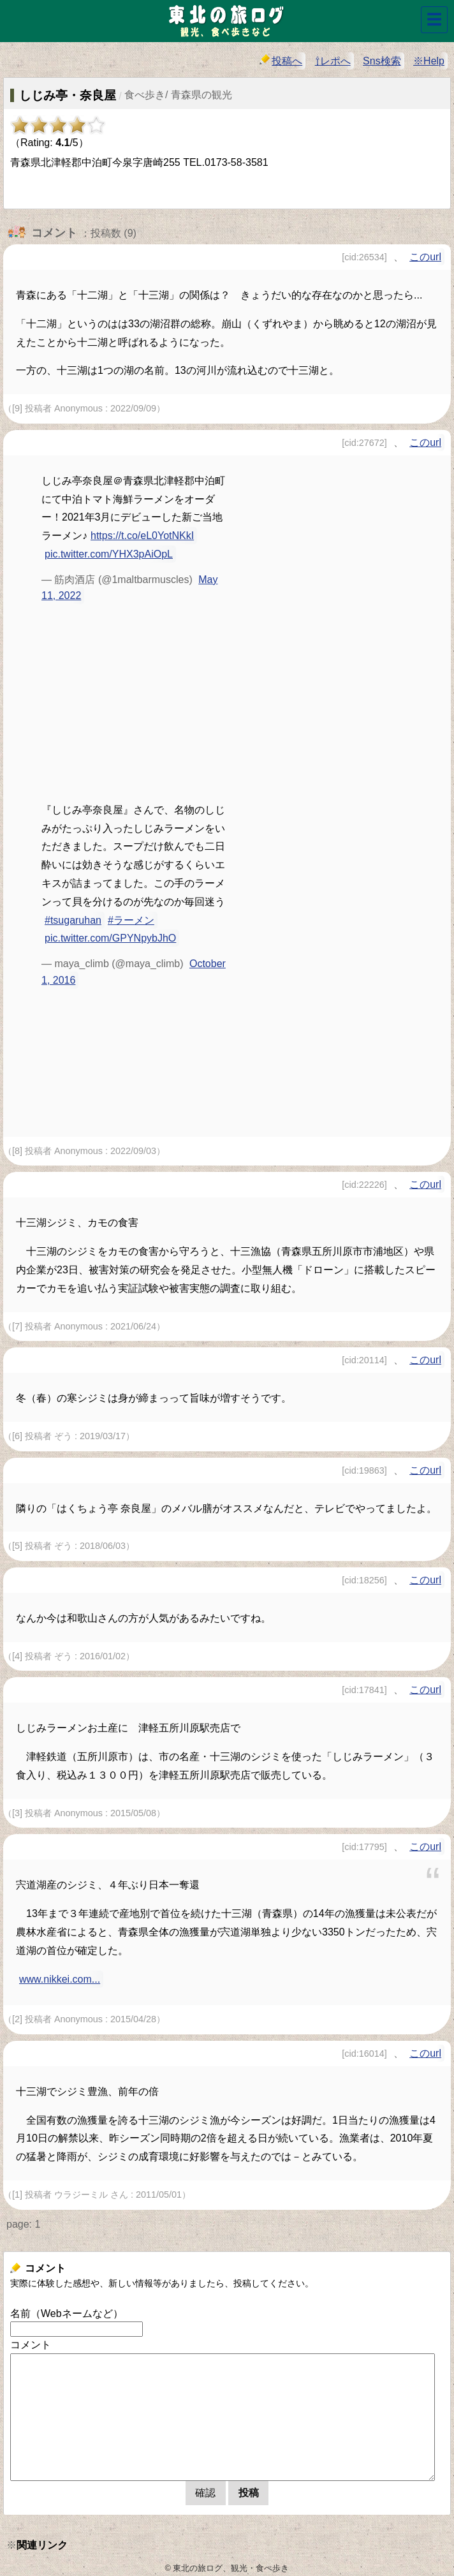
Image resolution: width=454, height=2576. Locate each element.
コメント (30, 2344)
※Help (428, 61)
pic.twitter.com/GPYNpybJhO (110, 938)
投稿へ (281, 60)
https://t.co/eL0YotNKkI (142, 535)
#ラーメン (131, 920)
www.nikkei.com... (59, 1979)
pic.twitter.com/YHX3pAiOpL (109, 554)
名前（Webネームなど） (66, 2313)
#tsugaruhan (73, 920)
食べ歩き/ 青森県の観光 (178, 94)
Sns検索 (382, 61)
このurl (425, 256)
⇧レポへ (333, 61)
